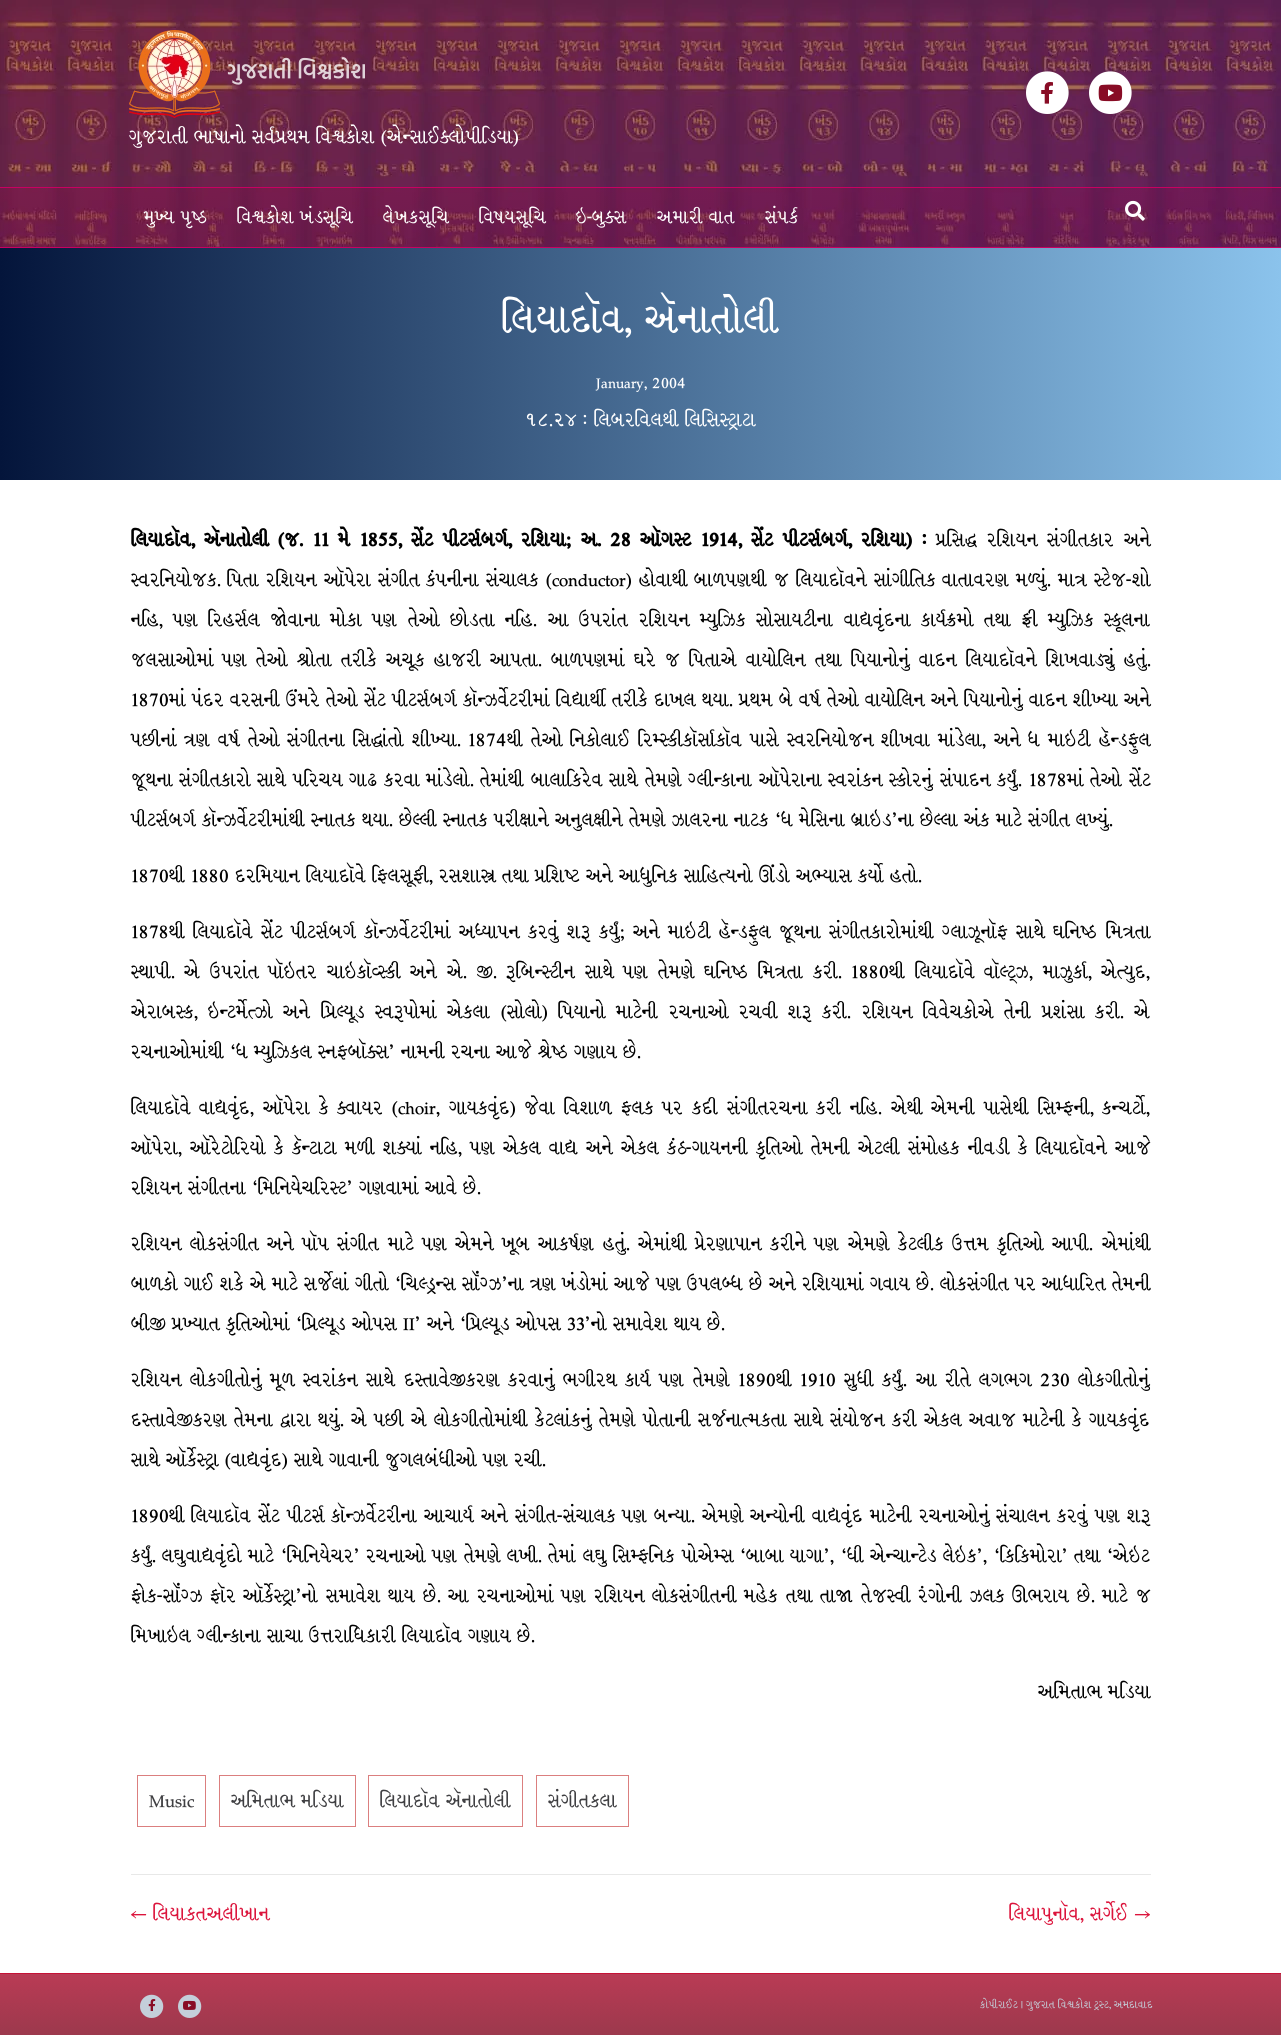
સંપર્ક (782, 217)
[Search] (1135, 211)
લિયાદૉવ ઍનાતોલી (445, 1801)
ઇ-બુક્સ (601, 217)
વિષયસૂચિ (512, 217)
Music (171, 1801)
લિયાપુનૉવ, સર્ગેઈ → (1079, 1914)
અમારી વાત (696, 217)
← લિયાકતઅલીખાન (200, 1914)
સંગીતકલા (582, 1801)
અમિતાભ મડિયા (287, 1801)
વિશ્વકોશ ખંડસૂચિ (295, 217)
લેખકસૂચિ (416, 217)
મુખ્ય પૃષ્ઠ (175, 217)
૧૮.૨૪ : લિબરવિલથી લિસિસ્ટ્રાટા (640, 420)
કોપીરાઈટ (999, 2004)
